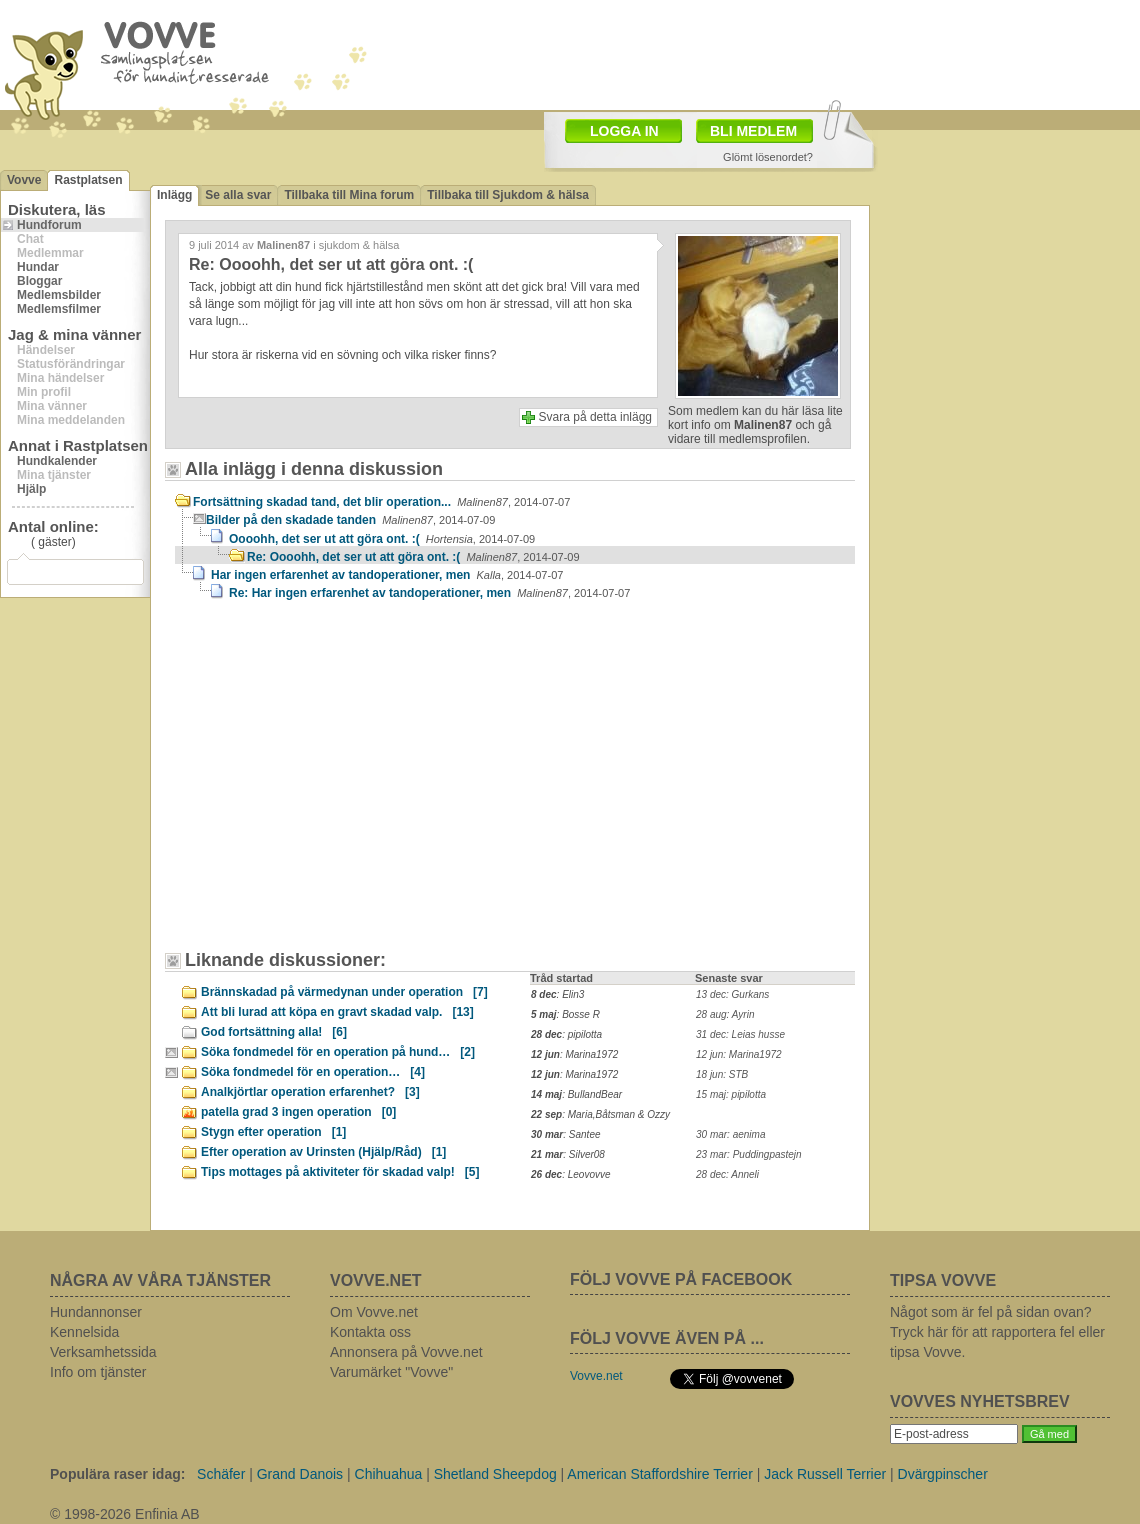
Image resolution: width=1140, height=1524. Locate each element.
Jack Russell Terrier (825, 1474)
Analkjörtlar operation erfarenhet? (310, 1092)
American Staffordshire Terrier (659, 1474)
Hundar (38, 267)
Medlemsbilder (59, 295)
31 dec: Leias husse (740, 1034)
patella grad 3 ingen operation (298, 1112)
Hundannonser (96, 1312)
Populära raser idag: (117, 1474)
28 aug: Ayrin (725, 1014)
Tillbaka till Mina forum (349, 195)
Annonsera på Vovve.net (406, 1352)
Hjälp (31, 489)
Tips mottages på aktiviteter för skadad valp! (340, 1172)
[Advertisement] (337, 785)
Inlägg (174, 195)
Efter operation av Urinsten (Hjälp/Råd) (323, 1152)
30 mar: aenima (730, 1134)
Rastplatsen (88, 180)
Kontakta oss (370, 1332)
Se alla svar (238, 195)
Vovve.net (596, 1376)
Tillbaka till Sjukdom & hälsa (508, 195)
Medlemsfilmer (59, 309)
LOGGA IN (624, 131)
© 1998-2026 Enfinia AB (125, 1514)
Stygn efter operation (273, 1132)
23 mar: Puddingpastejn (749, 1154)
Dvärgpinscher (943, 1474)
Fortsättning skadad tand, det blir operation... (381, 502)
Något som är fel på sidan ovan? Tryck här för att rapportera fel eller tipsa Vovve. (997, 1332)
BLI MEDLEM (753, 131)
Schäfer (221, 1474)
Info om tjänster (98, 1372)
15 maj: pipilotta (731, 1094)
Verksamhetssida (103, 1352)
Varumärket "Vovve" (391, 1372)
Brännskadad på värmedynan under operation (344, 992)
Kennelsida (84, 1332)
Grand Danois (300, 1474)
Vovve (24, 180)
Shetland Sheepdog (495, 1474)
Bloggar (39, 281)
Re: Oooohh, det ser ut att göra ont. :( (413, 557)
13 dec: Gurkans (732, 994)
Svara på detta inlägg (595, 417)
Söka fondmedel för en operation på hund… (338, 1052)
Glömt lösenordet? (768, 157)
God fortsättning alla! (274, 1032)
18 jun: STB (722, 1074)
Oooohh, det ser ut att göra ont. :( (382, 539)
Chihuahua (389, 1474)
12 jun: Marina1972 (739, 1054)
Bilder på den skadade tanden (350, 520)
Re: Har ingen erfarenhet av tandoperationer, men (429, 593)
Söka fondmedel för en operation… (313, 1072)
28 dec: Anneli (727, 1174)
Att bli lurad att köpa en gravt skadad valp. (337, 1012)
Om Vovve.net (374, 1312)
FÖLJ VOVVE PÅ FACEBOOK (681, 1279)
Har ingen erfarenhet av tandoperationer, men (387, 575)
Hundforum (49, 225)
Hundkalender (57, 461)
